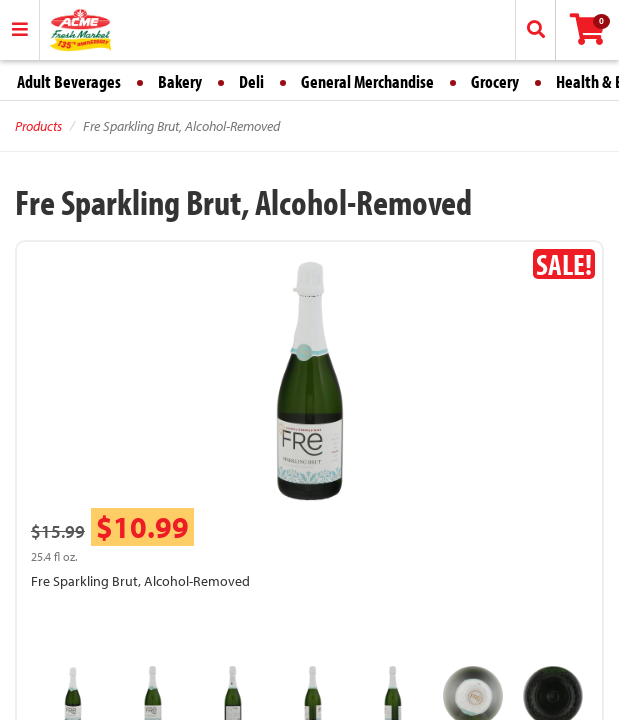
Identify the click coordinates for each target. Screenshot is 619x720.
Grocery (495, 81)
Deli (251, 81)
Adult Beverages (69, 81)
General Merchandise (367, 81)
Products (38, 126)
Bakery (180, 81)
